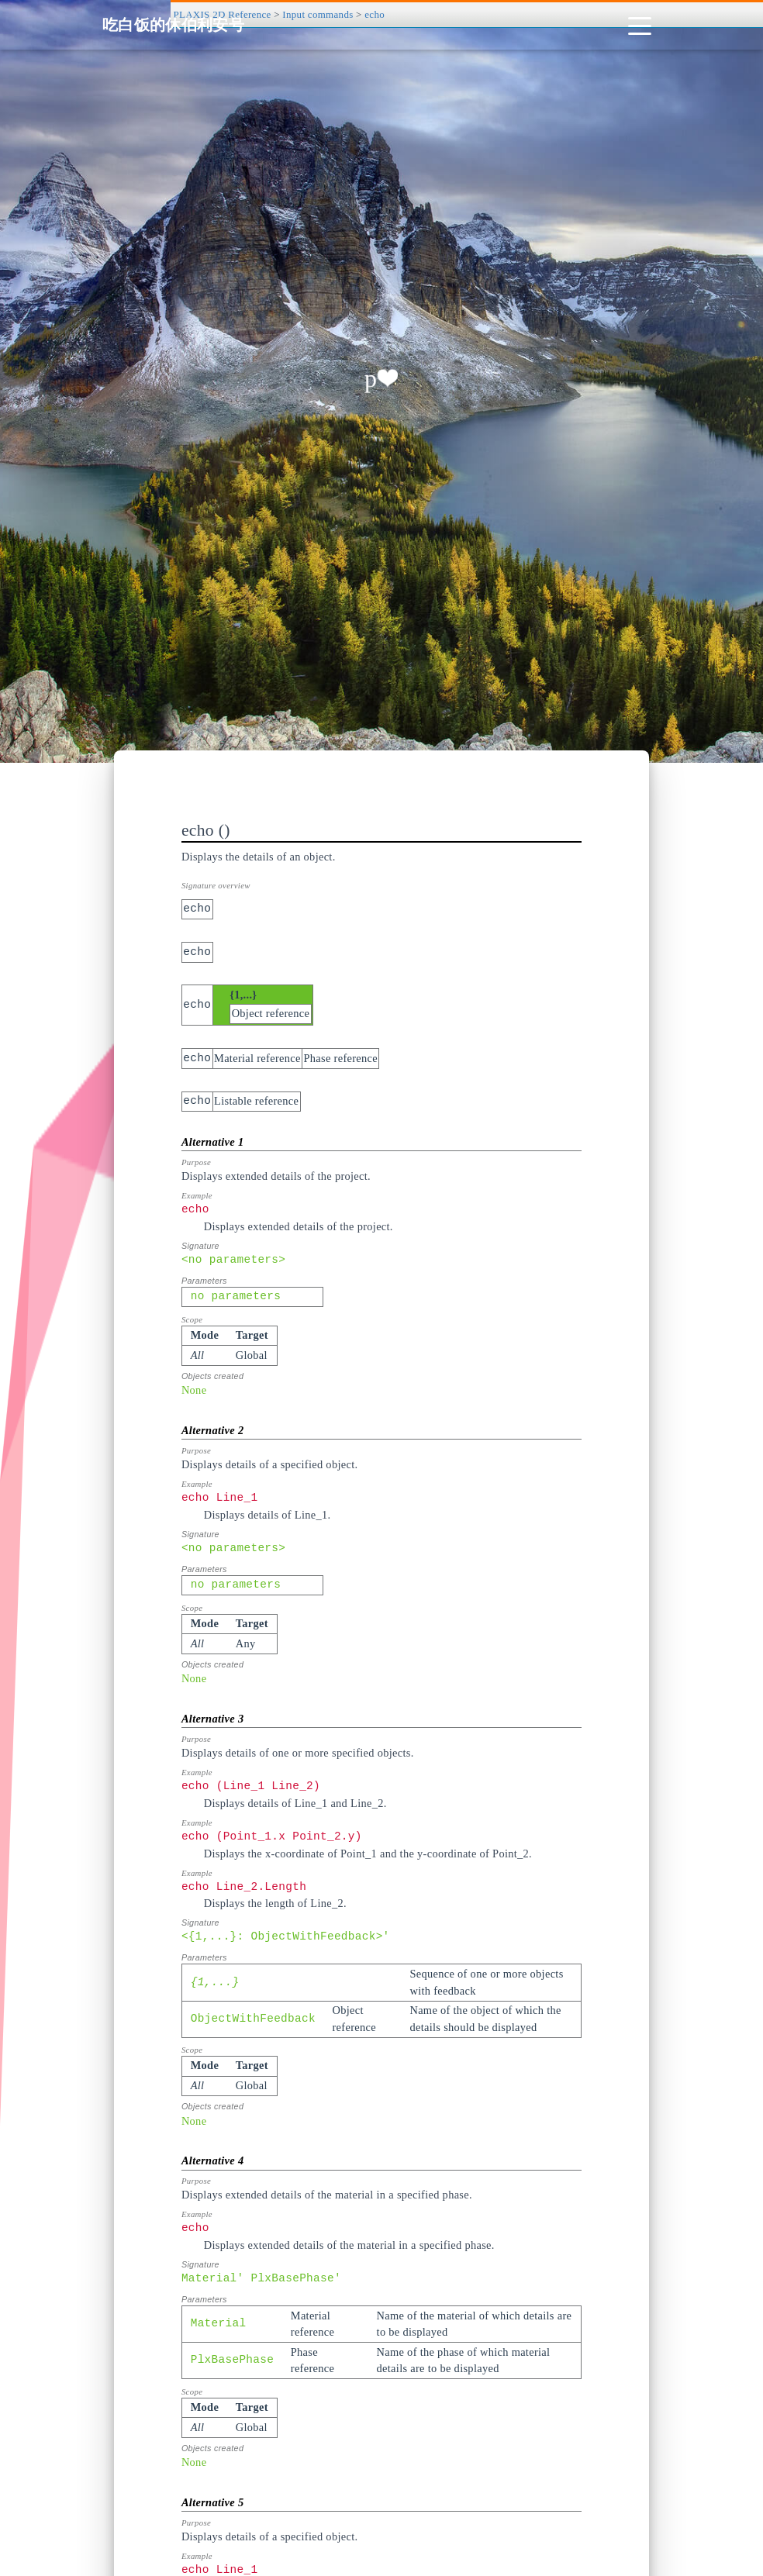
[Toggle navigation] (640, 25)
